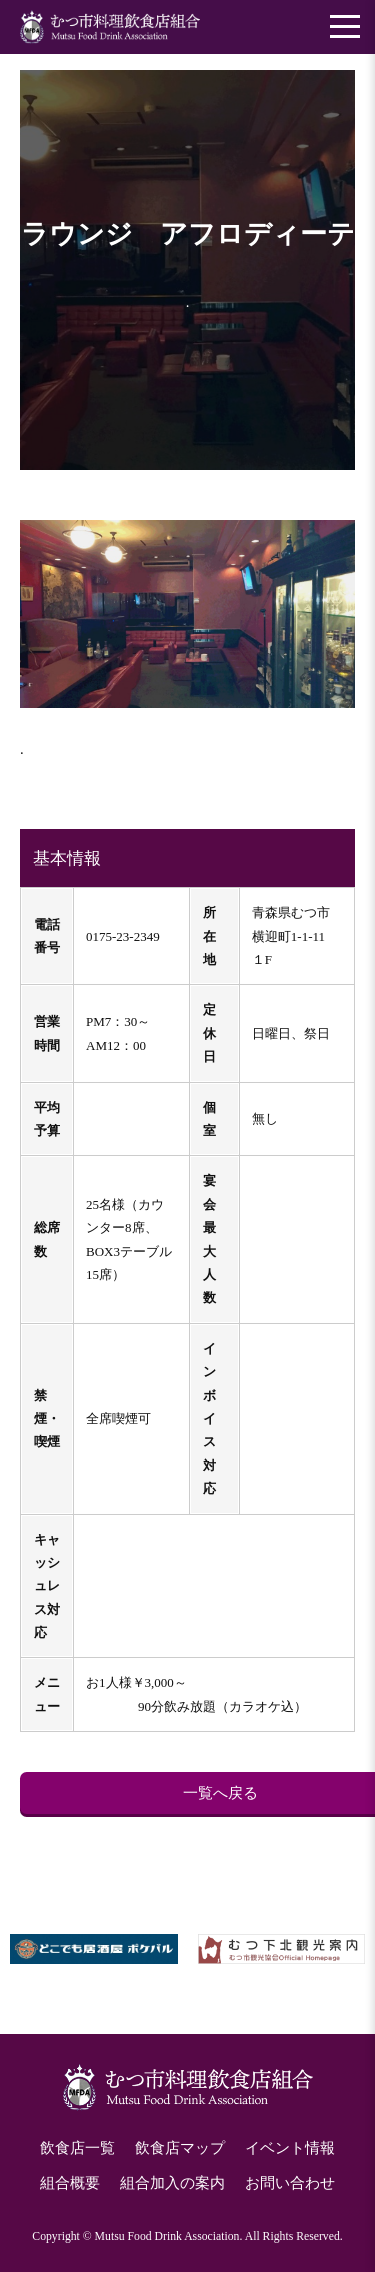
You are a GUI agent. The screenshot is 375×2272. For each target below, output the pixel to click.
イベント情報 (290, 2148)
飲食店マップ (180, 2148)
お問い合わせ (290, 2183)
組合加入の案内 (172, 2183)
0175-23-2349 (123, 936)
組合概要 (70, 2183)
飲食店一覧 (77, 2148)
